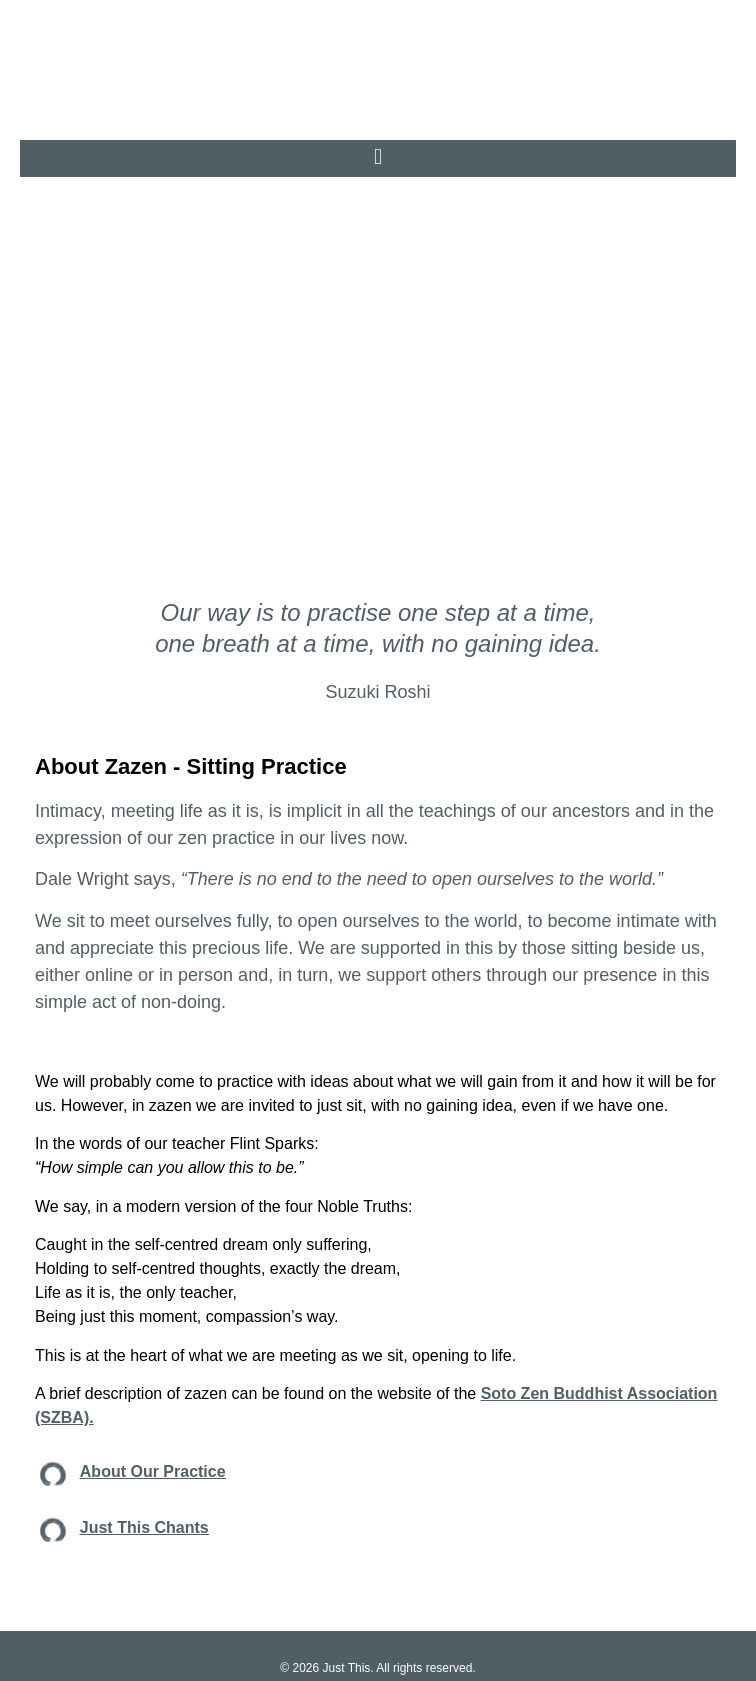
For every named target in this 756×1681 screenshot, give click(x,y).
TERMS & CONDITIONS (433, 1643)
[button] (377, 106)
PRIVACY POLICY (307, 1643)
